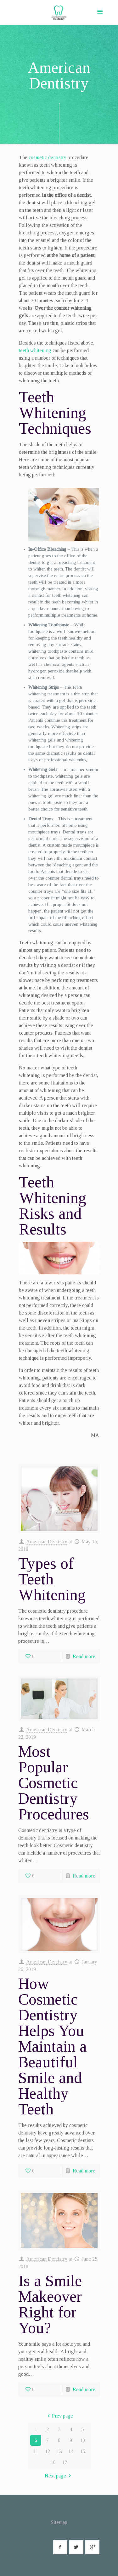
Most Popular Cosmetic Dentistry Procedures (53, 1783)
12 (47, 2451)
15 (82, 2451)
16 (53, 2462)
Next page (59, 2475)
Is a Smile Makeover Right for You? (50, 2304)
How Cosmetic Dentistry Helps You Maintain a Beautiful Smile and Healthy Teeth (52, 2046)
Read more (84, 1656)
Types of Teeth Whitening (52, 1579)
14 (70, 2451)
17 (64, 2462)
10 (82, 2440)
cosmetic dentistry (47, 157)
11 (35, 2451)
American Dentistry (46, 1541)
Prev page (59, 2415)
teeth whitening (35, 350)
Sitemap (59, 2522)
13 (59, 2451)
